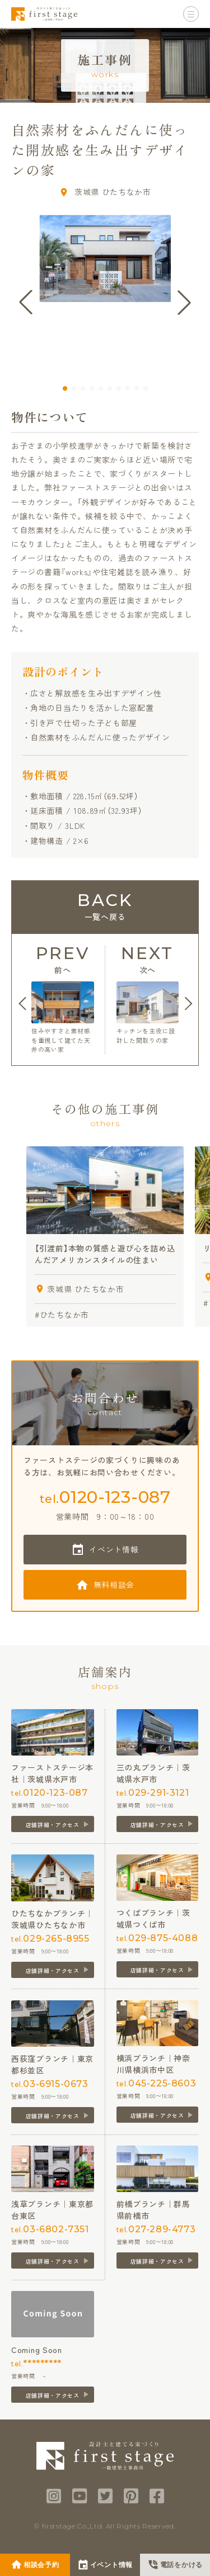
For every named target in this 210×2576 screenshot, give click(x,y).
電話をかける (181, 2565)
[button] (65, 388)
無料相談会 (114, 1584)
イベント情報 (113, 1549)
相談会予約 (41, 2565)
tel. (104, 1497)
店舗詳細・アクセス (53, 1824)
